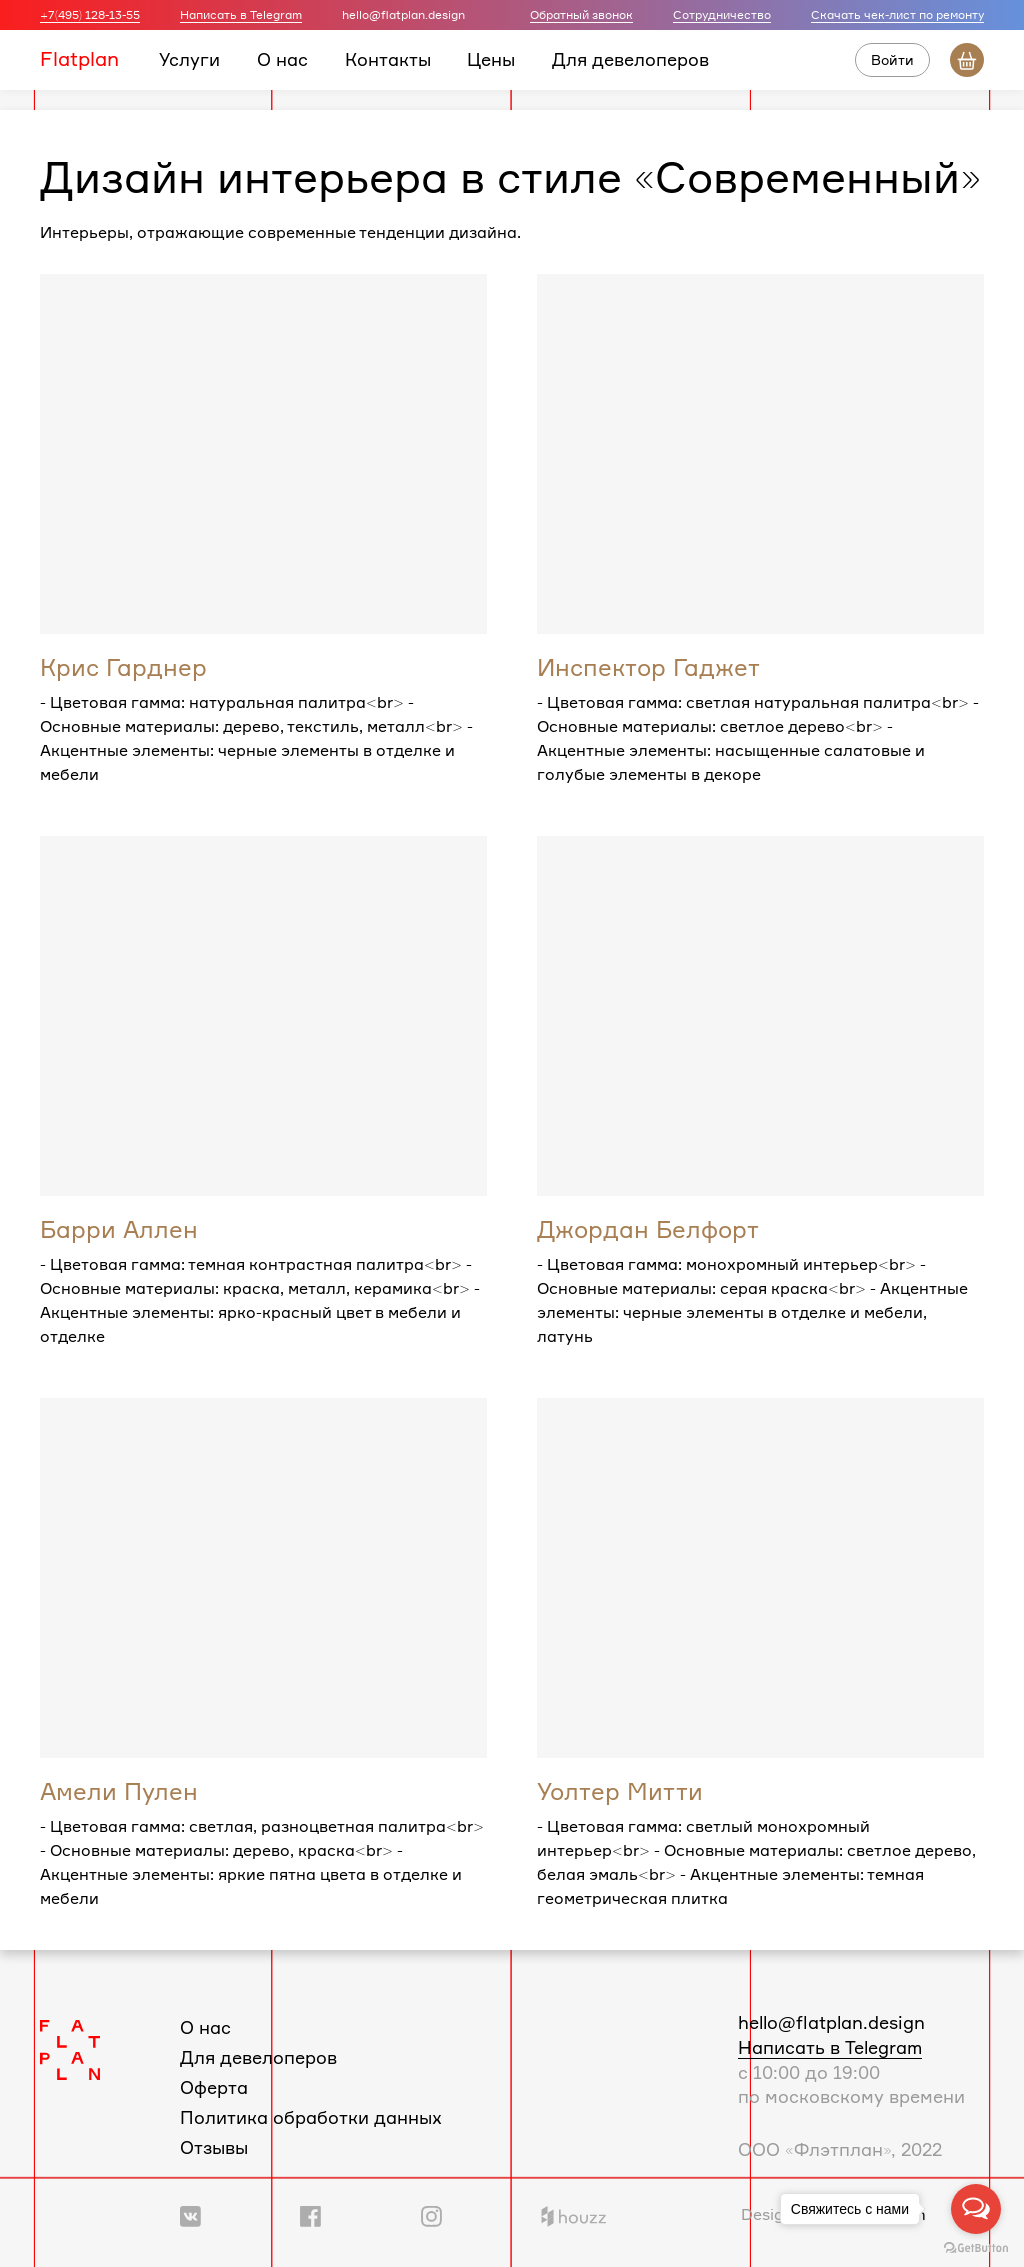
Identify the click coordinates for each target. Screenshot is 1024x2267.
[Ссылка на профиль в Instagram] (431, 2214)
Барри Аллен (119, 1229)
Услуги (189, 59)
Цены (491, 59)
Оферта (214, 2087)
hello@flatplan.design (831, 2022)
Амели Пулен (119, 1791)
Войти (892, 59)
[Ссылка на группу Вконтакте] (190, 2214)
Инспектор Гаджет (648, 667)
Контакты (388, 59)
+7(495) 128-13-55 (90, 14)
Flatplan (79, 58)
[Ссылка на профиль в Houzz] (573, 2214)
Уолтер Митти (620, 1791)
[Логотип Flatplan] (70, 2048)
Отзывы (214, 2147)
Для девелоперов (630, 59)
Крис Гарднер (123, 667)
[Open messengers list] (976, 2209)
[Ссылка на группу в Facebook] (310, 2214)
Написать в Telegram (241, 14)
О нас (282, 59)
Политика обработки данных (311, 2117)
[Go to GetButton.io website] (976, 2247)
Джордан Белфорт (648, 1229)
